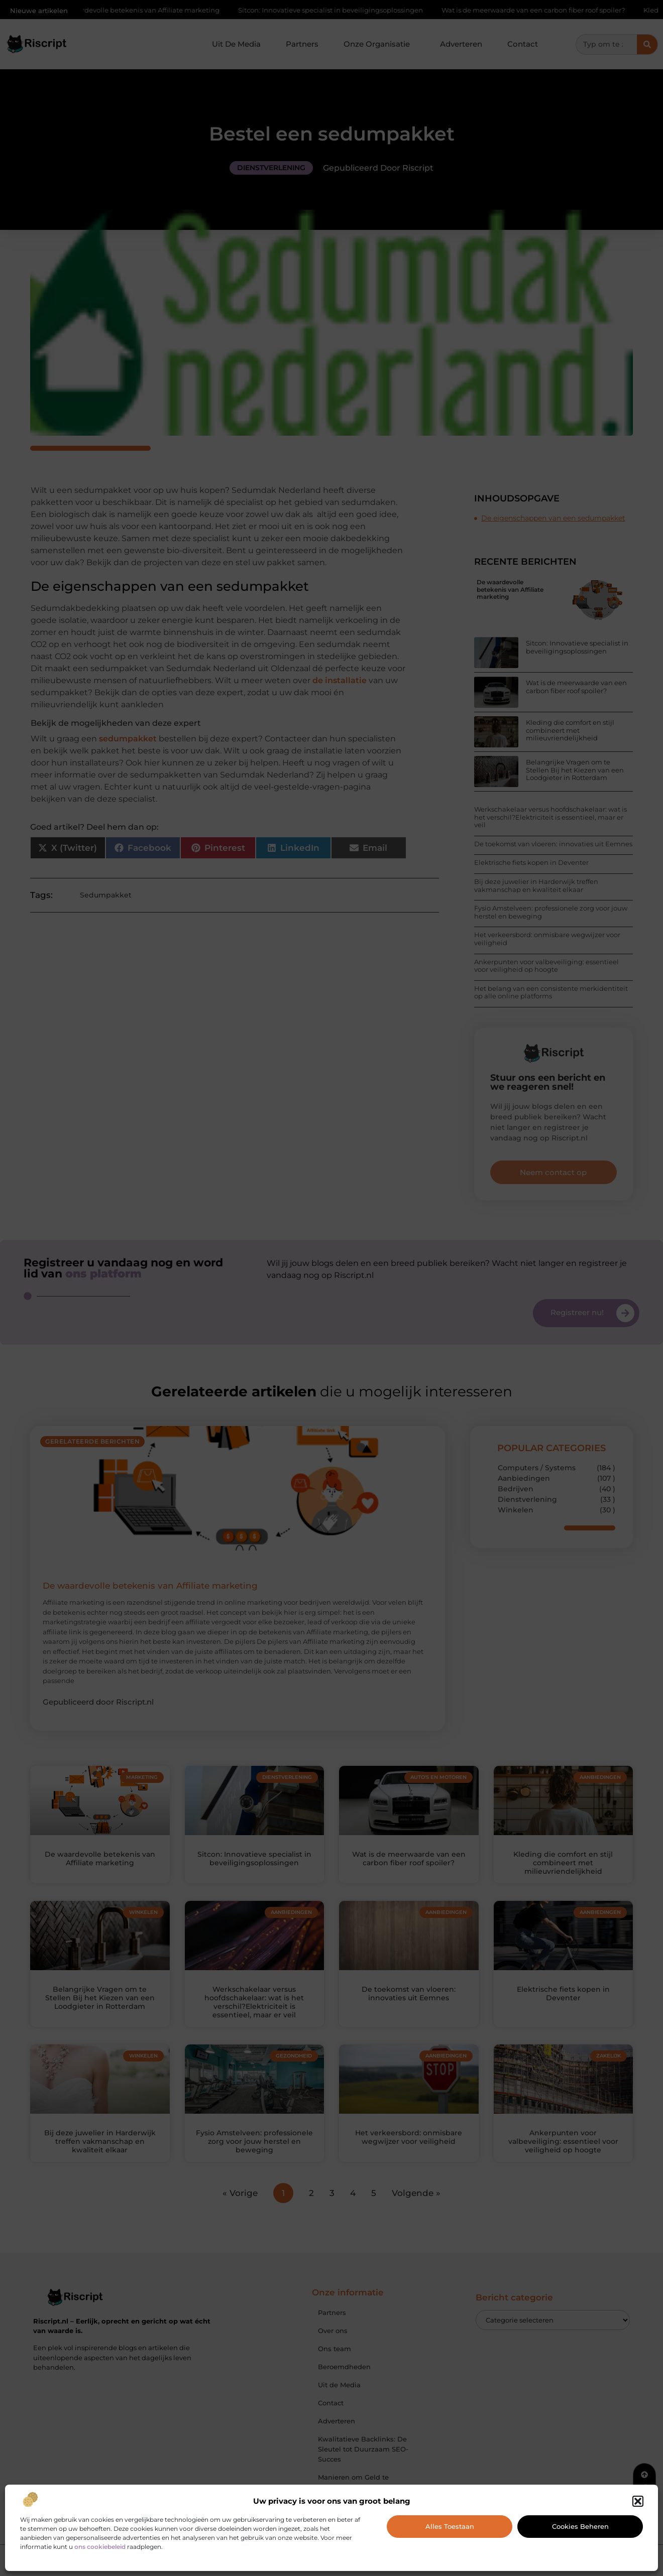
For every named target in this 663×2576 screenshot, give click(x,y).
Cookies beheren (580, 2526)
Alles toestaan (449, 2526)
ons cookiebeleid (100, 2546)
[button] (638, 2501)
